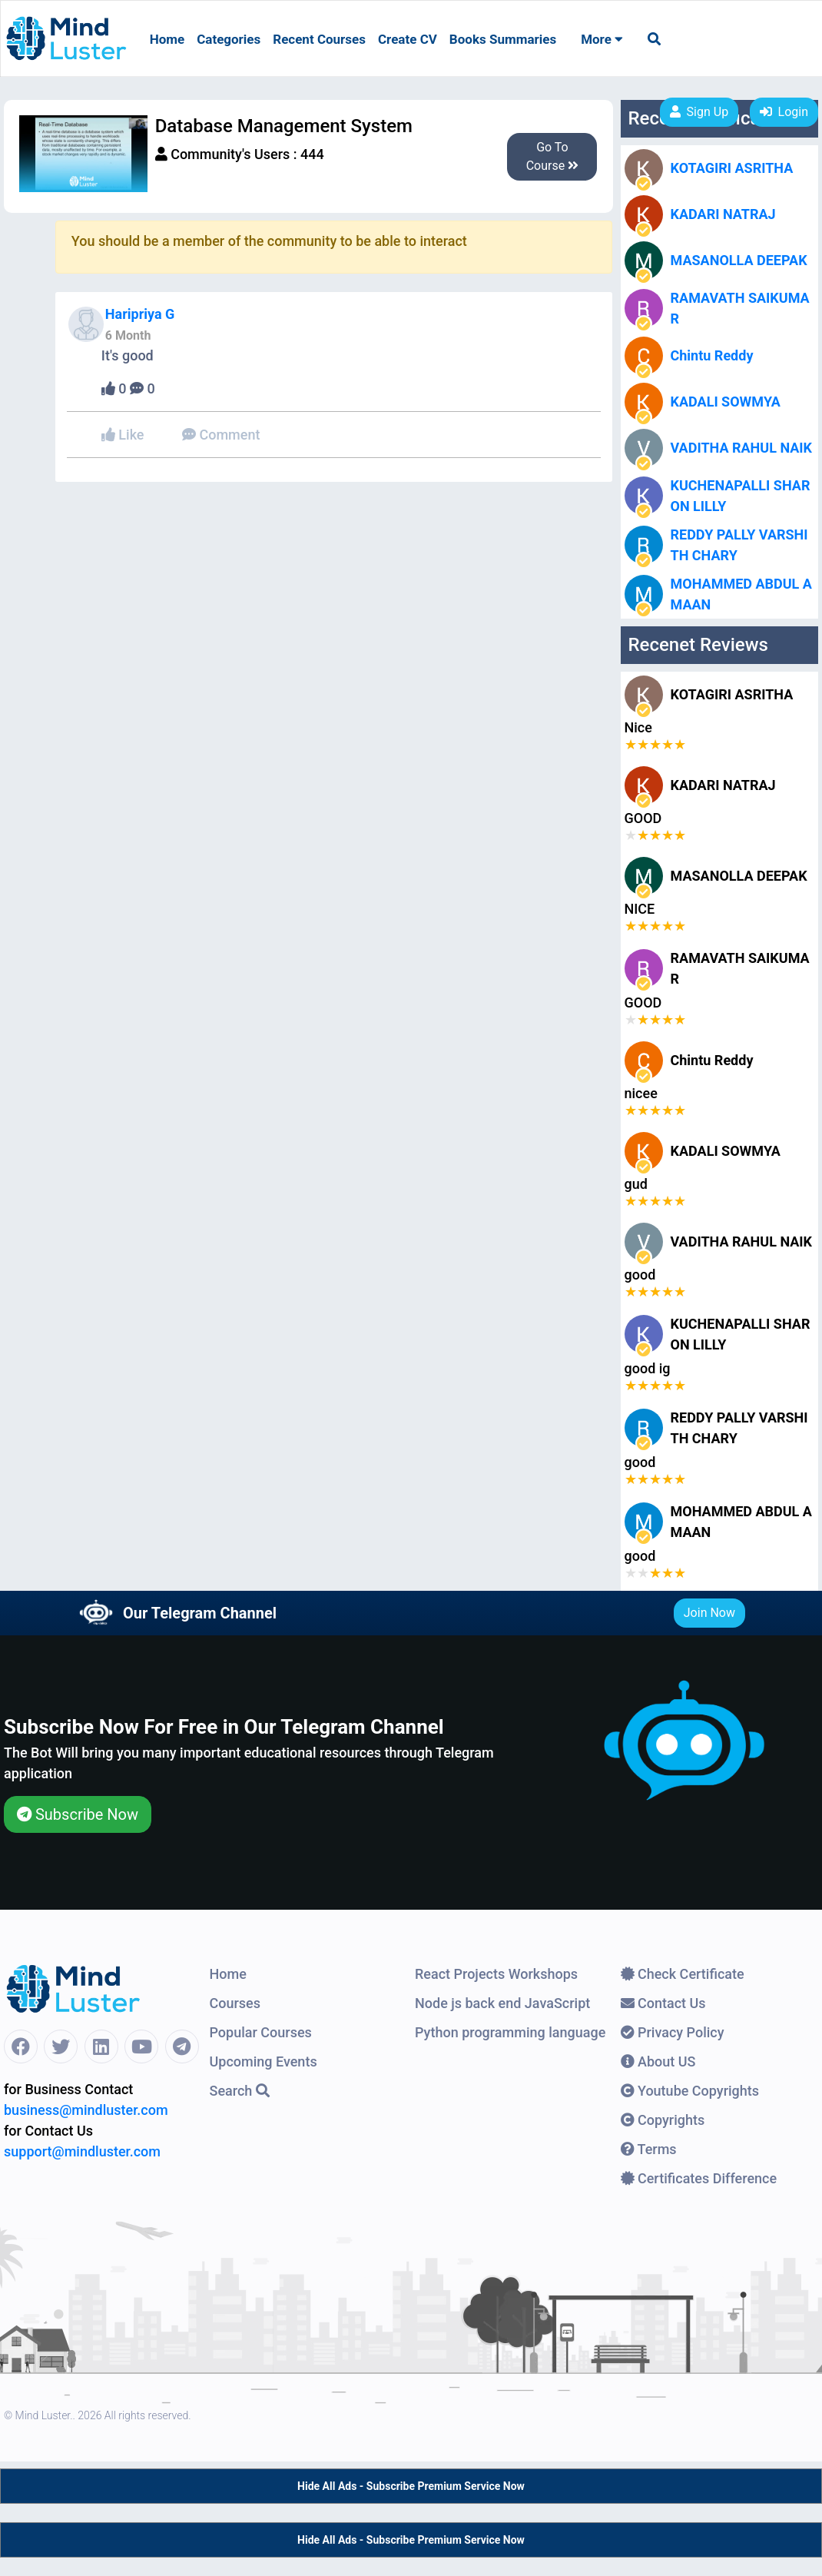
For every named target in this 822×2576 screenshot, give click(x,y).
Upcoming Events (263, 2061)
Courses (235, 2003)
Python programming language (510, 2032)
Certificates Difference (699, 2178)
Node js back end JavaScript (502, 2003)
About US (658, 2061)
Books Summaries (502, 39)
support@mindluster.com (82, 2151)
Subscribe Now (77, 1814)
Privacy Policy (672, 2032)
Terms (649, 2149)
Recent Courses (319, 39)
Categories (228, 39)
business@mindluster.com (86, 2110)
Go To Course (552, 156)
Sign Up (699, 112)
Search (240, 2091)
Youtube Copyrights (690, 2091)
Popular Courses (261, 2032)
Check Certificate (682, 1974)
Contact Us (663, 2003)
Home (167, 39)
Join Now (709, 1612)
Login (784, 112)
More (602, 39)
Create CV (407, 39)
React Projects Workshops (496, 1974)
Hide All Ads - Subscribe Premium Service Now (411, 2486)
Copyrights (663, 2120)
